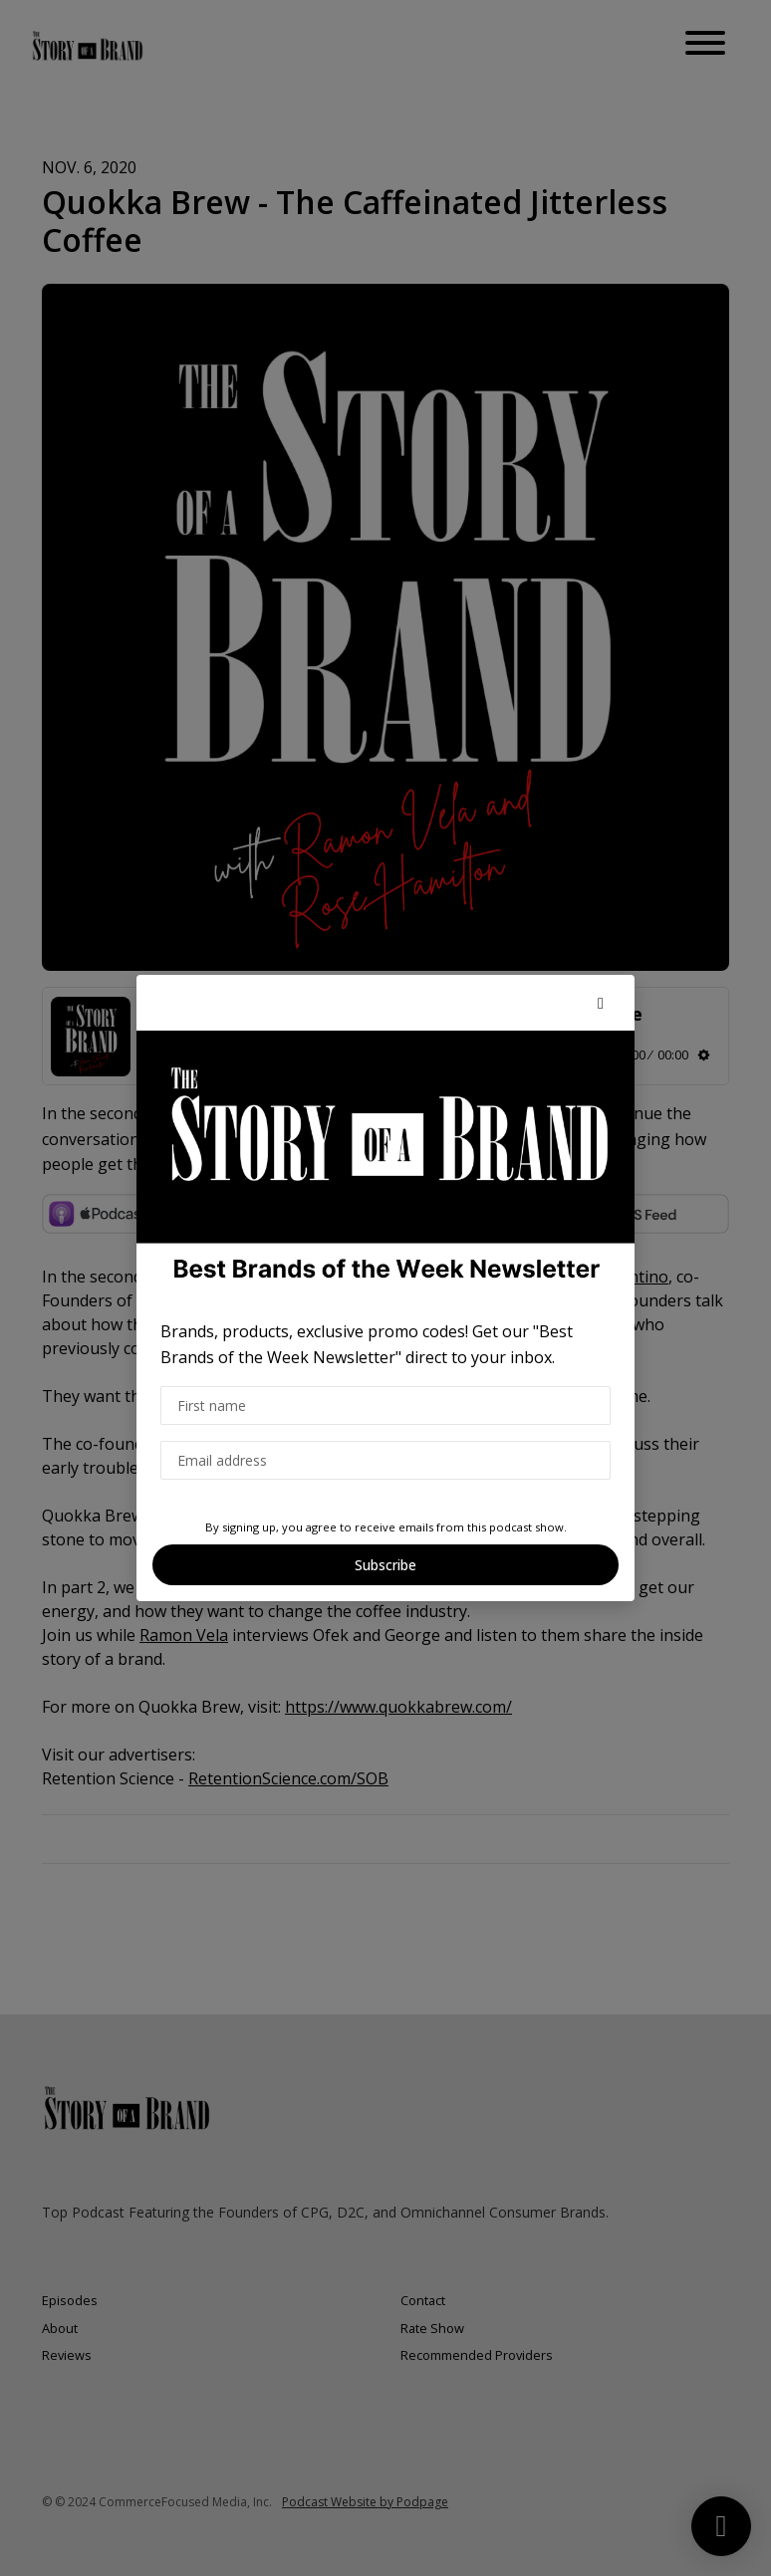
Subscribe (385, 1564)
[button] (601, 1003)
